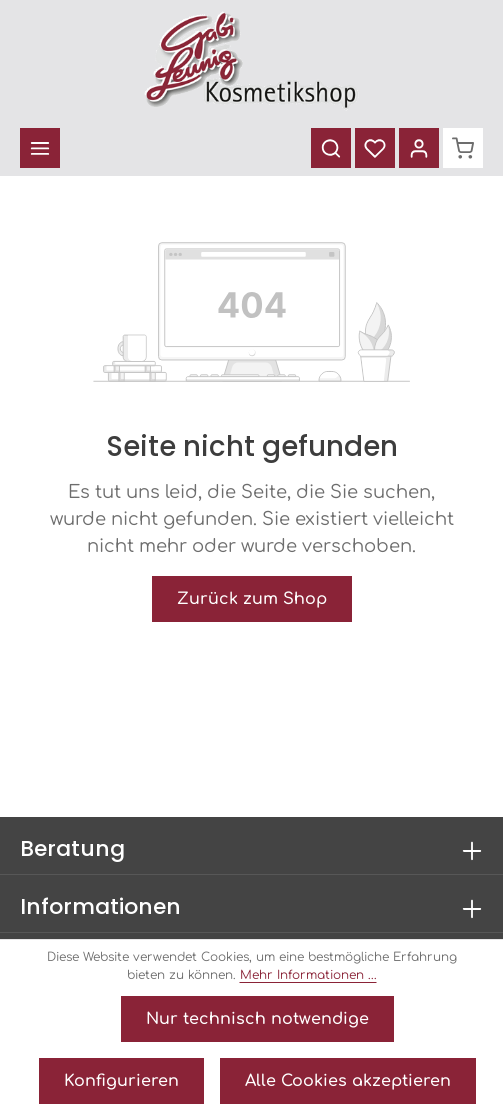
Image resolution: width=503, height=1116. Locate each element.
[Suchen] (331, 148)
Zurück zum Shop (252, 599)
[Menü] (40, 148)
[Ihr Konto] (419, 148)
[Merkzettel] (375, 148)
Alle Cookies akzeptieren (348, 1081)
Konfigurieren (121, 1081)
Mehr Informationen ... (308, 975)
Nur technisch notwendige (257, 1019)
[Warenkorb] (463, 148)
